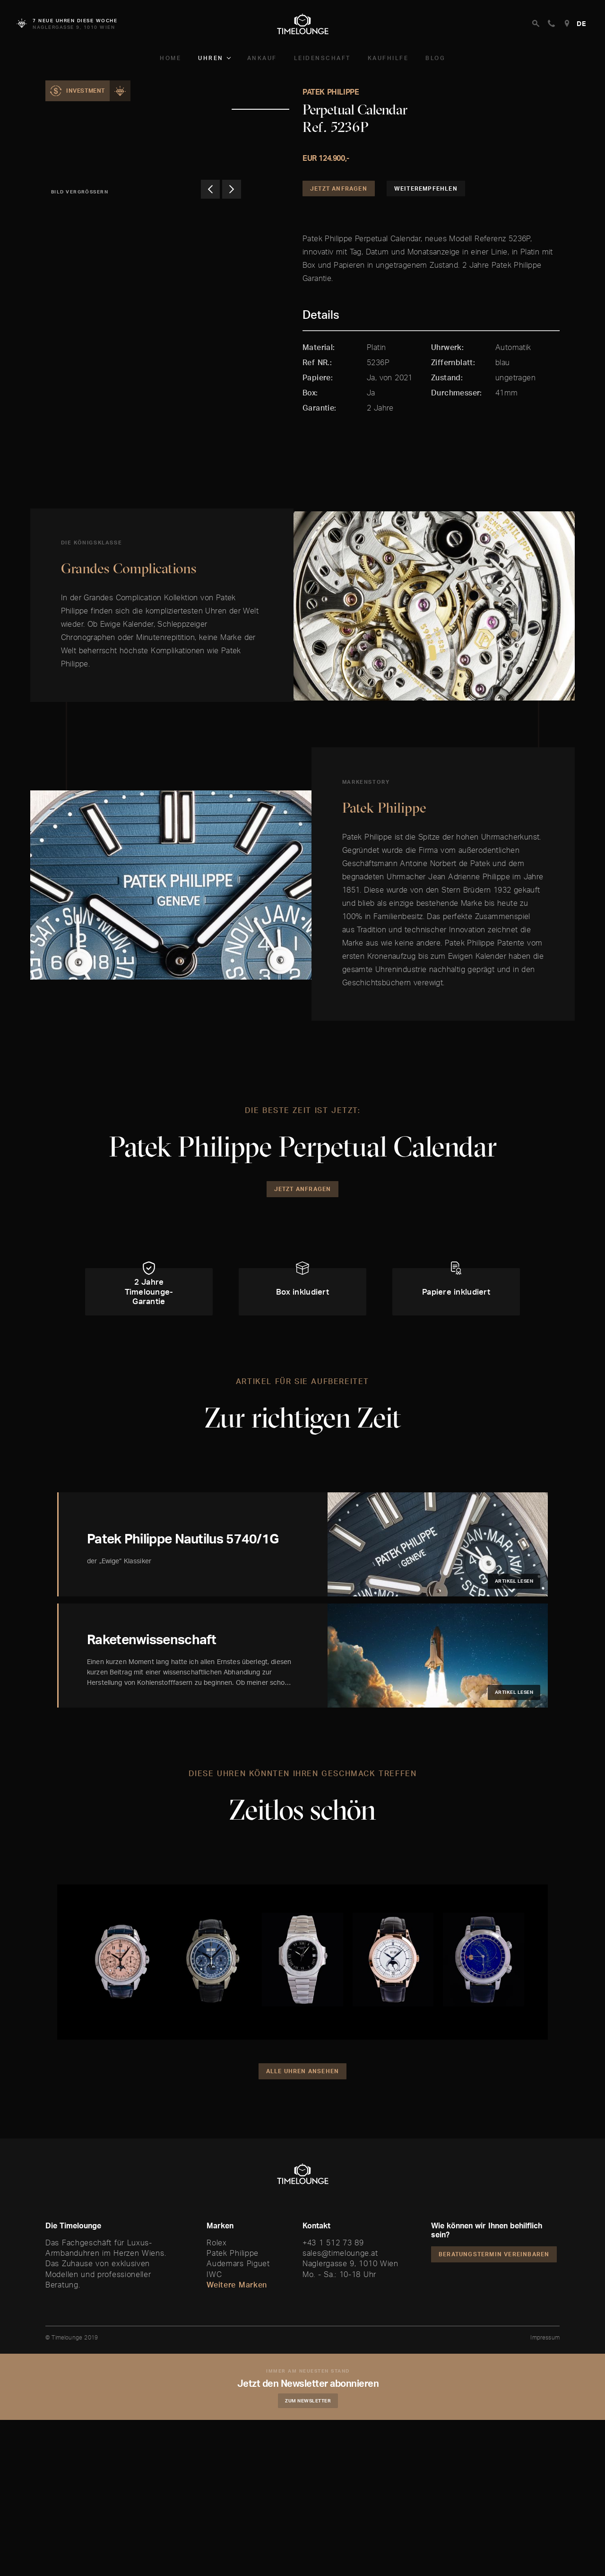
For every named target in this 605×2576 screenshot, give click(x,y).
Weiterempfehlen (426, 188)
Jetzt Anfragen (338, 188)
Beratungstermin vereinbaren (494, 2285)
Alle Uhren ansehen (302, 2102)
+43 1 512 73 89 (333, 2274)
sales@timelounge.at (340, 2285)
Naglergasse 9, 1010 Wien (350, 2295)
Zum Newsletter (310, 2432)
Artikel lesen (514, 1613)
